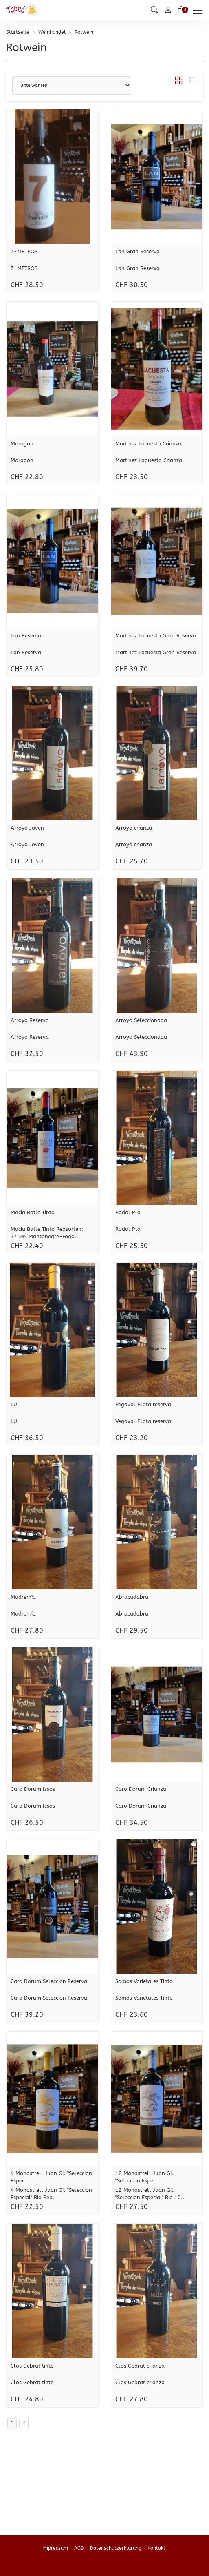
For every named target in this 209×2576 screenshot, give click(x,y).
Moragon (22, 443)
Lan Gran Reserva (137, 251)
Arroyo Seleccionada (141, 1020)
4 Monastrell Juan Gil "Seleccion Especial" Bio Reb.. (51, 2193)
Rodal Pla (128, 1212)
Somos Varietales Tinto (144, 1981)
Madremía (23, 1597)
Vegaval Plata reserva (143, 1404)
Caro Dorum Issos (33, 1789)
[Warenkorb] (181, 10)
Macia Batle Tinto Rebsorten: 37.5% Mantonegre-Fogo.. (47, 1232)
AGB (79, 2548)
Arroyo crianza (133, 828)
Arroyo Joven (27, 828)
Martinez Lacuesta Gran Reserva (155, 636)
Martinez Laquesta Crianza (148, 460)
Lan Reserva (26, 636)
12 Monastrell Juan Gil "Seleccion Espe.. (144, 2177)
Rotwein (26, 47)
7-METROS (24, 251)
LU (14, 1404)
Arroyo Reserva (30, 1020)
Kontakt (156, 2548)
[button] (154, 10)
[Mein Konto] (168, 10)
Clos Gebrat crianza (140, 2366)
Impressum (55, 2548)
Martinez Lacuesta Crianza (148, 443)
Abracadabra (131, 1597)
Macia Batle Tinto (33, 1212)
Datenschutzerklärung (115, 2548)
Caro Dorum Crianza (140, 1789)
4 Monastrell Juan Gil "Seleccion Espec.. (51, 2177)
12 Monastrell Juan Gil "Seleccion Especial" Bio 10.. (149, 2193)
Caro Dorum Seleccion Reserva (49, 1981)
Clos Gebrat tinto (32, 2366)
